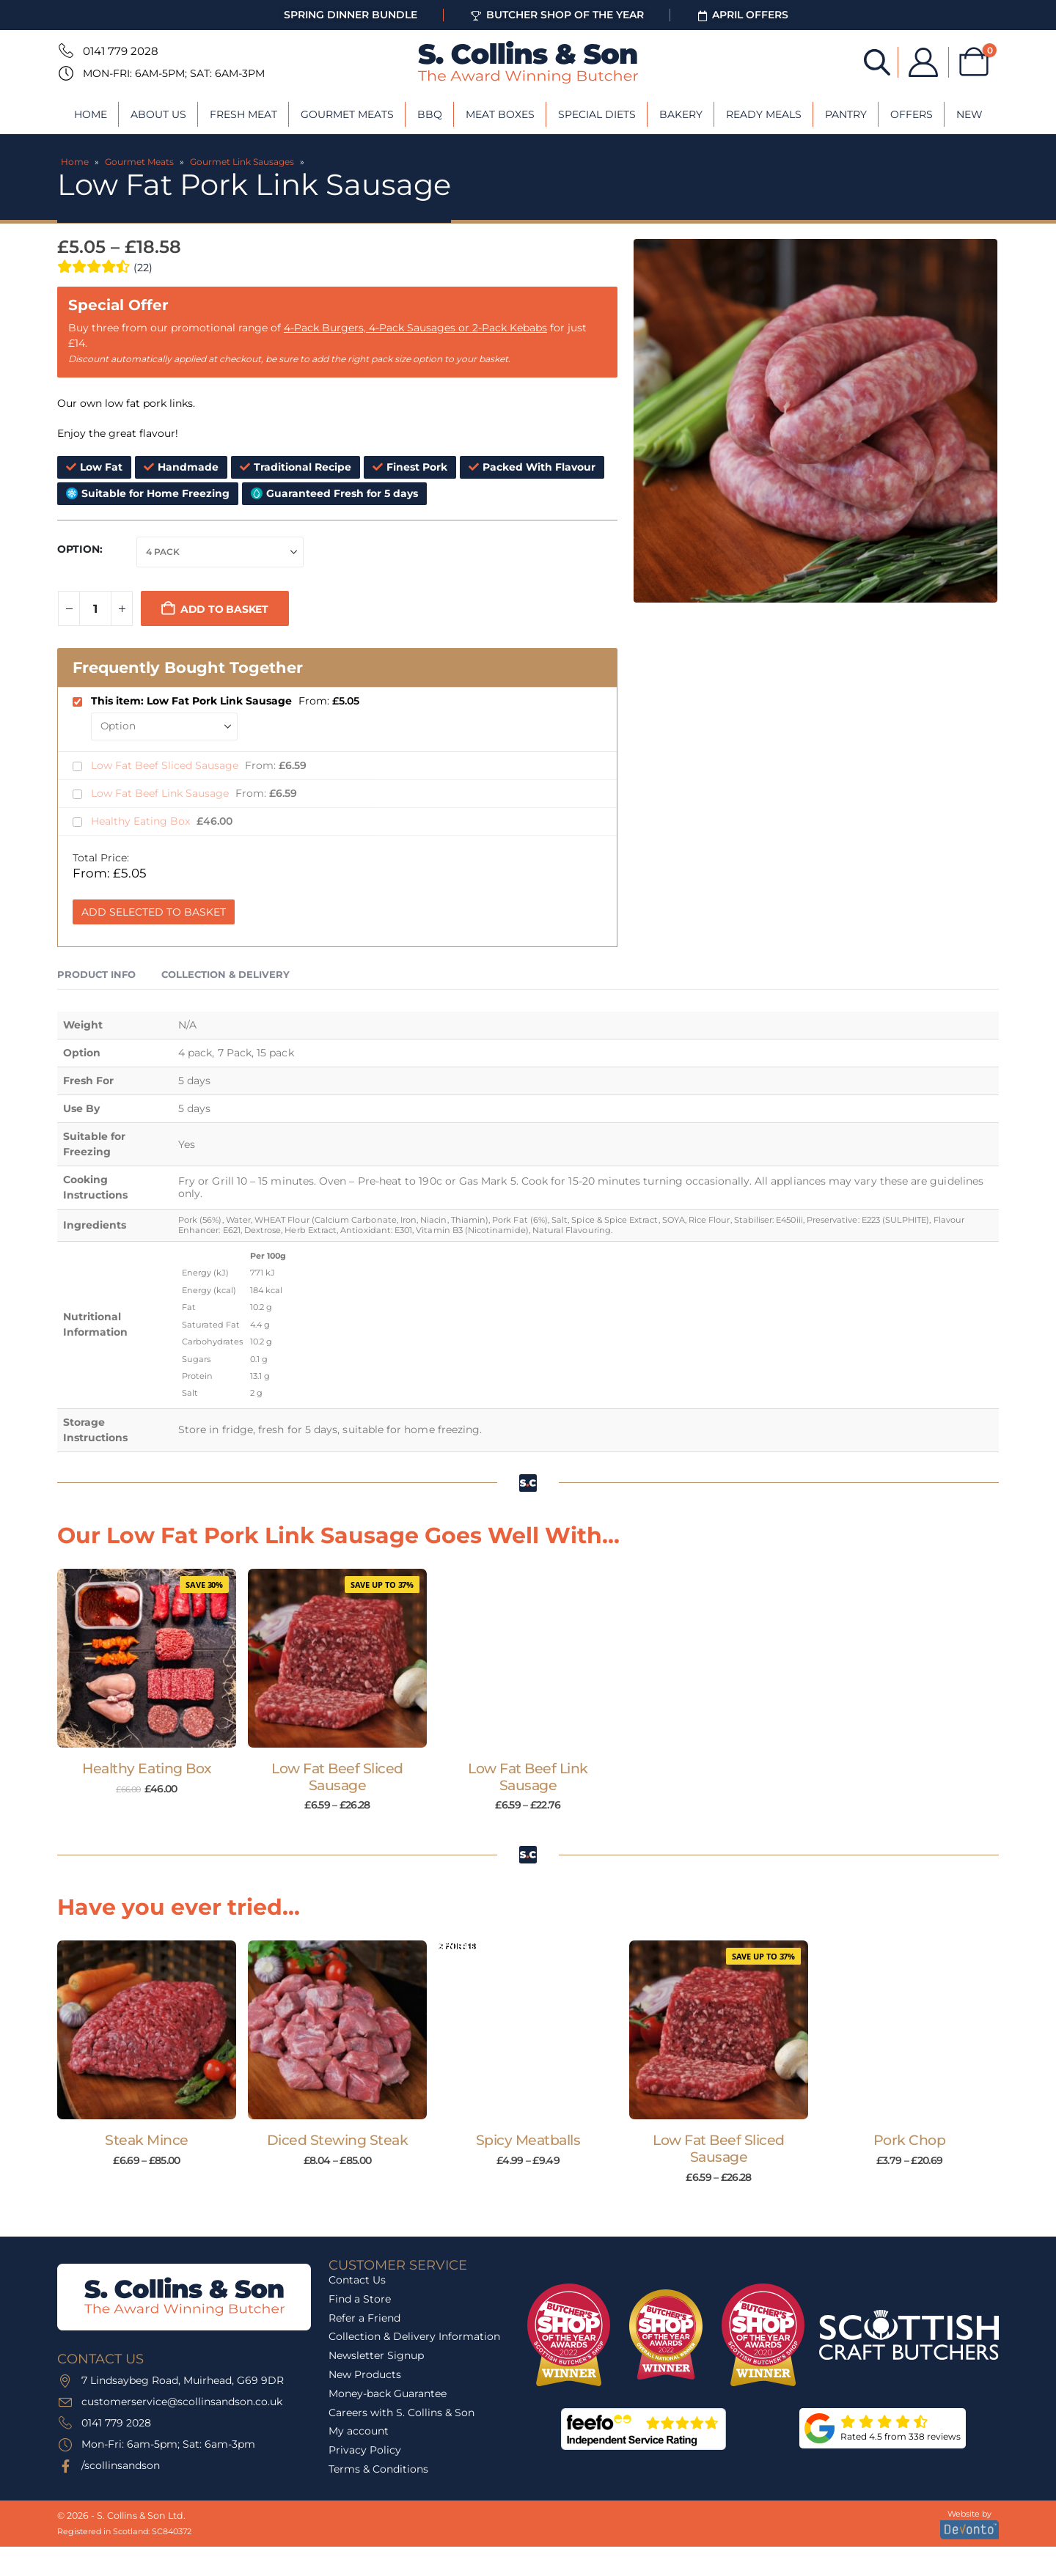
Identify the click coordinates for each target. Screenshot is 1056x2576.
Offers (911, 114)
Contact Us (357, 2279)
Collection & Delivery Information (414, 2336)
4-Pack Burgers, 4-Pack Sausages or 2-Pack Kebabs (415, 327)
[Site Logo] (528, 62)
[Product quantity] (95, 608)
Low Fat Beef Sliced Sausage (166, 765)
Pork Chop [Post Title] (909, 2140)
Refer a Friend (364, 2318)
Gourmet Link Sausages (242, 161)
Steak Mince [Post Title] (146, 2140)
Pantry (846, 114)
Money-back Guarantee (388, 2393)
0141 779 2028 (120, 51)
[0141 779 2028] (64, 50)
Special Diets (597, 114)
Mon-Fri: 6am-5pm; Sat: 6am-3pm (174, 73)
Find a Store (360, 2298)
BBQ (429, 114)
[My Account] (923, 62)
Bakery (681, 114)
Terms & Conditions (378, 2469)
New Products (365, 2374)
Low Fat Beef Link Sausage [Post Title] (528, 1777)
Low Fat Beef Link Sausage (161, 793)
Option (78, 549)
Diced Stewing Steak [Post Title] (337, 2140)
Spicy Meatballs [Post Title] (528, 2140)
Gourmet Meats (347, 114)
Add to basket (224, 609)
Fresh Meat (243, 114)
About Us (158, 114)
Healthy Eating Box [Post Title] (146, 1768)
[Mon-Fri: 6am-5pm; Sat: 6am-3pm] (64, 73)
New (969, 114)
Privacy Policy (365, 2450)
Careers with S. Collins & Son (401, 2412)
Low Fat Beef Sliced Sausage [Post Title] (337, 1777)
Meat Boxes (500, 114)
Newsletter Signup (376, 2355)
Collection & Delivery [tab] (225, 974)
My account (359, 2430)
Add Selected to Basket (153, 912)
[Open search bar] (877, 61)
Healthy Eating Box (142, 821)
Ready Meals (764, 114)
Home (90, 114)
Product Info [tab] (96, 974)
